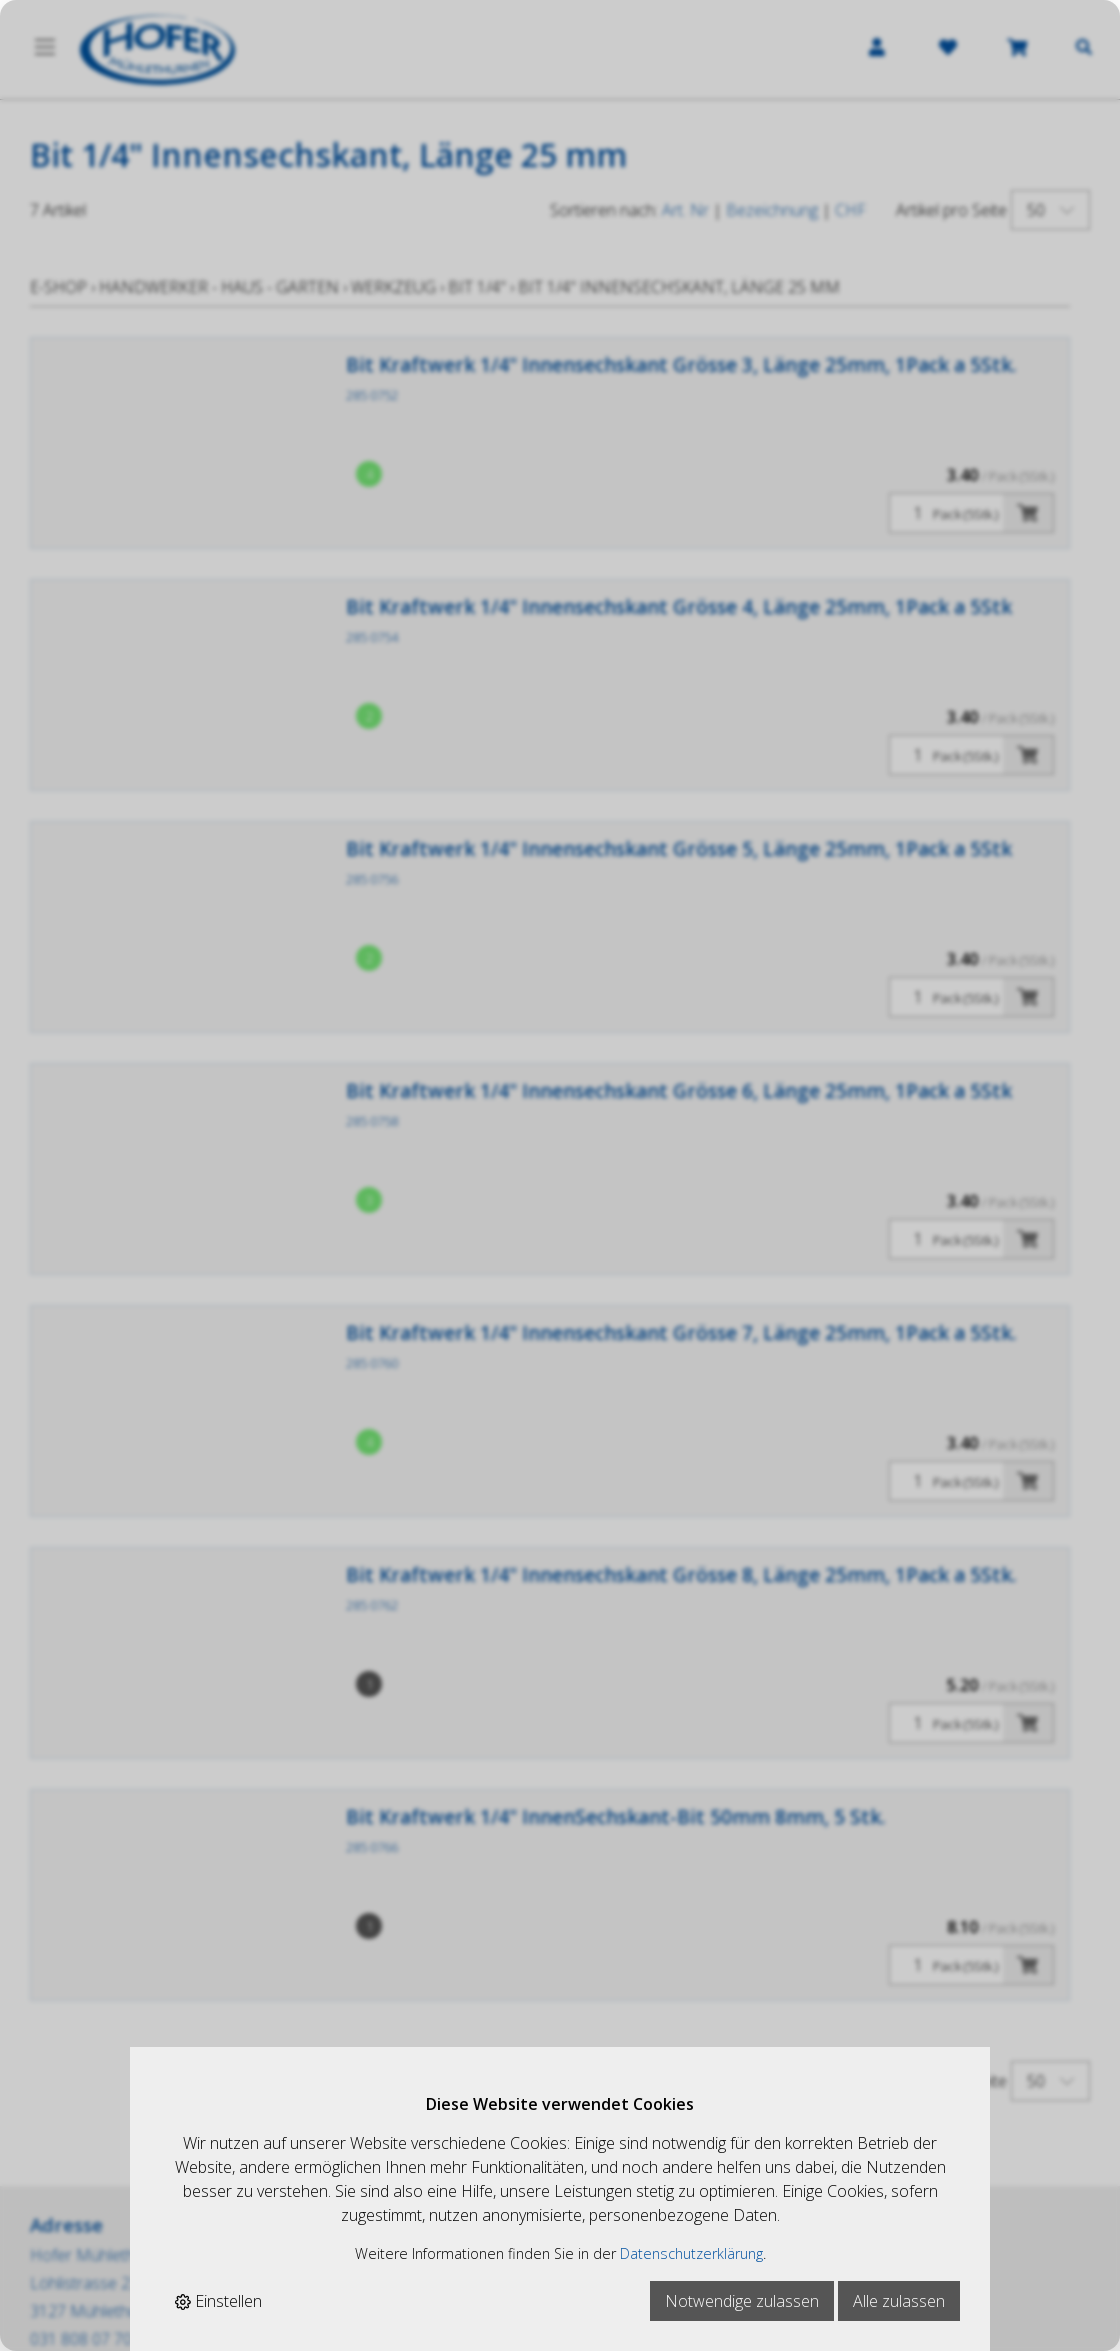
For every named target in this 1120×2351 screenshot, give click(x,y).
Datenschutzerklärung (691, 2253)
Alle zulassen (899, 2301)
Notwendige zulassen (742, 2301)
